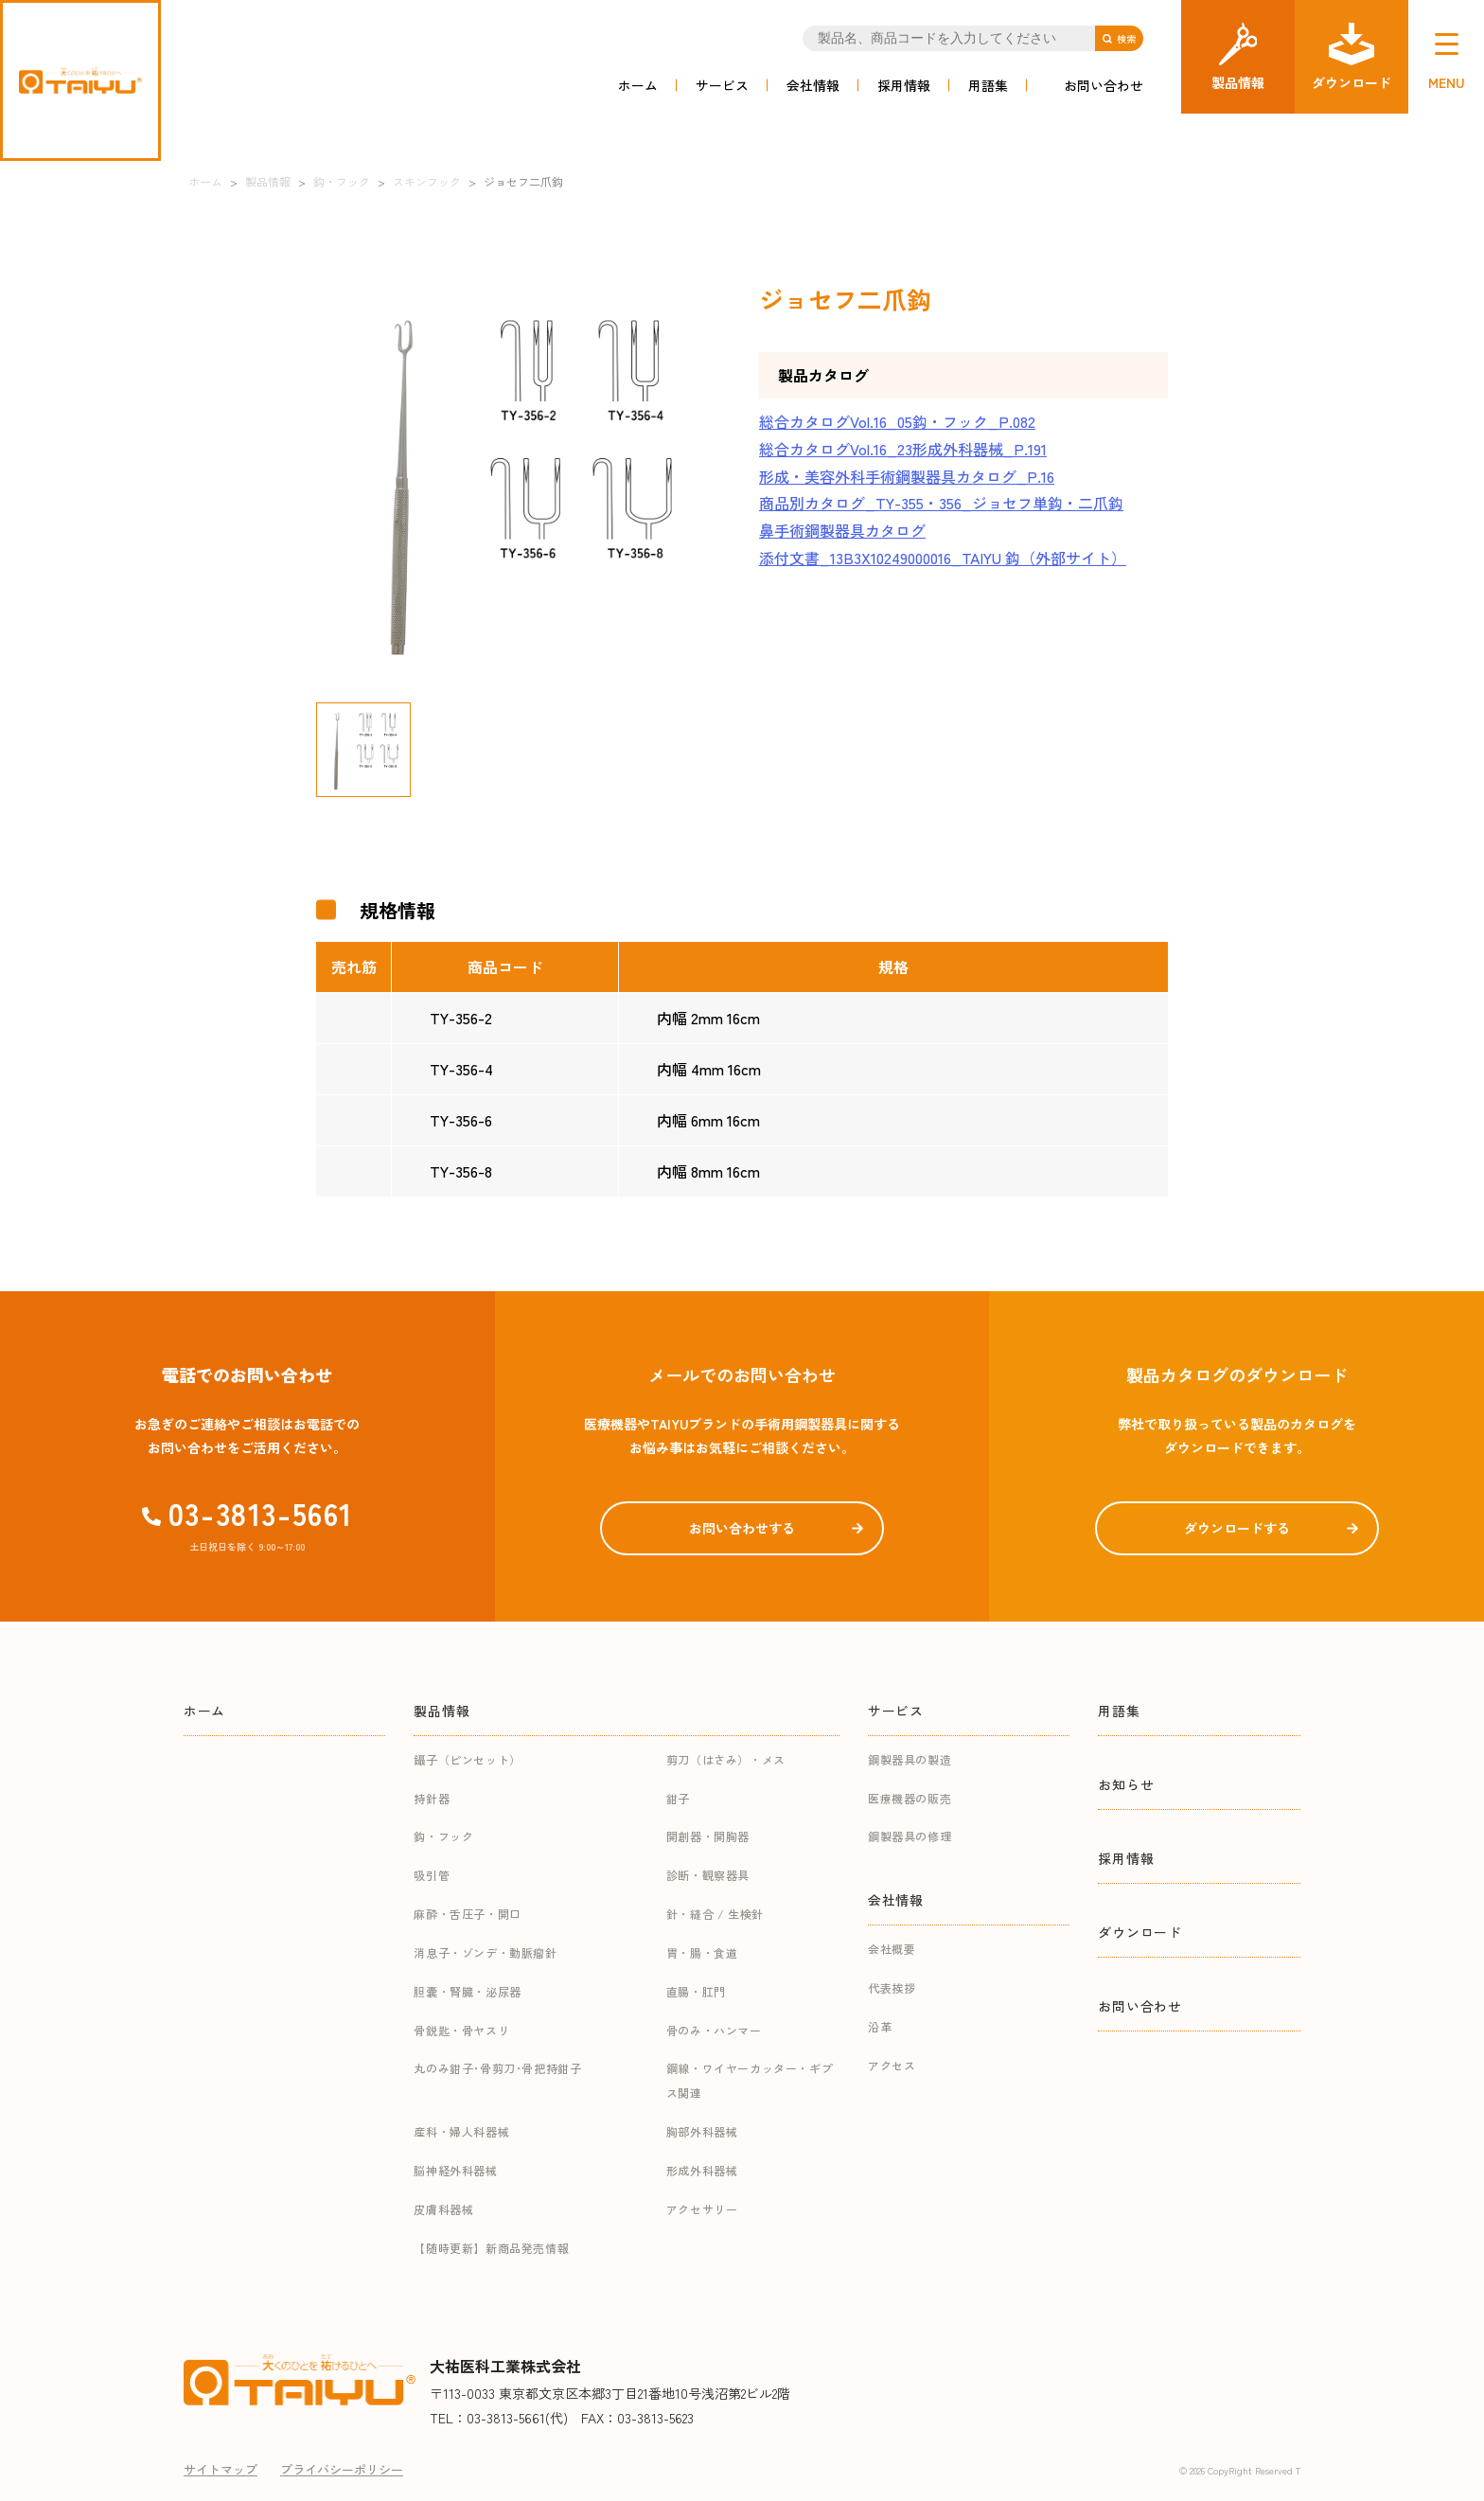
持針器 (432, 1798)
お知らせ (1126, 1784)
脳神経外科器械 (455, 2170)
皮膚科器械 (443, 2209)
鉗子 (678, 1798)
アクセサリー (702, 2209)
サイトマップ (220, 2469)
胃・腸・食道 (702, 1952)
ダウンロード (1139, 1932)
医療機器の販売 (909, 1798)
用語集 (988, 85)
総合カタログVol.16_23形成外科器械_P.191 (903, 448)
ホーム (638, 85)
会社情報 (812, 85)
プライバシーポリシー (341, 2469)
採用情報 (903, 85)
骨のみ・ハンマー (714, 2030)
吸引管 (432, 1875)
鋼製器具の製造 (909, 1759)
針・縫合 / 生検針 (715, 1914)
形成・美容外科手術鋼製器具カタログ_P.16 (906, 476)
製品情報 (441, 1710)
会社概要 (891, 1949)
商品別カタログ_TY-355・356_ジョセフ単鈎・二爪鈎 (941, 502)
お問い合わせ (1103, 85)
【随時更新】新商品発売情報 (491, 2248)
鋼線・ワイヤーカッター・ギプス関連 (749, 2080)
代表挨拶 (891, 1987)
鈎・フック (443, 1836)
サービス (722, 85)
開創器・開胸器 (708, 1836)
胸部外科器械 (702, 2131)
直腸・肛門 (696, 1991)
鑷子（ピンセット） (467, 1759)
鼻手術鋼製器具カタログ (842, 530)
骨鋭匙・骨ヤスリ (461, 2030)
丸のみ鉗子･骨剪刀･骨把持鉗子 (497, 2068)
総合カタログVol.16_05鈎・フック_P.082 (897, 421)
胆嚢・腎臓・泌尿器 (467, 1991)
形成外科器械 (702, 2170)
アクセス (891, 2065)
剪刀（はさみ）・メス (726, 1759)
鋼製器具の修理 (909, 1836)
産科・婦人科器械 (461, 2131)
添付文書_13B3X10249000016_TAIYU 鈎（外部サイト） (942, 557)
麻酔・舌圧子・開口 (467, 1914)
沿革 (880, 2026)
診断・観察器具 (708, 1875)
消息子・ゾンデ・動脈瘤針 (485, 1952)
